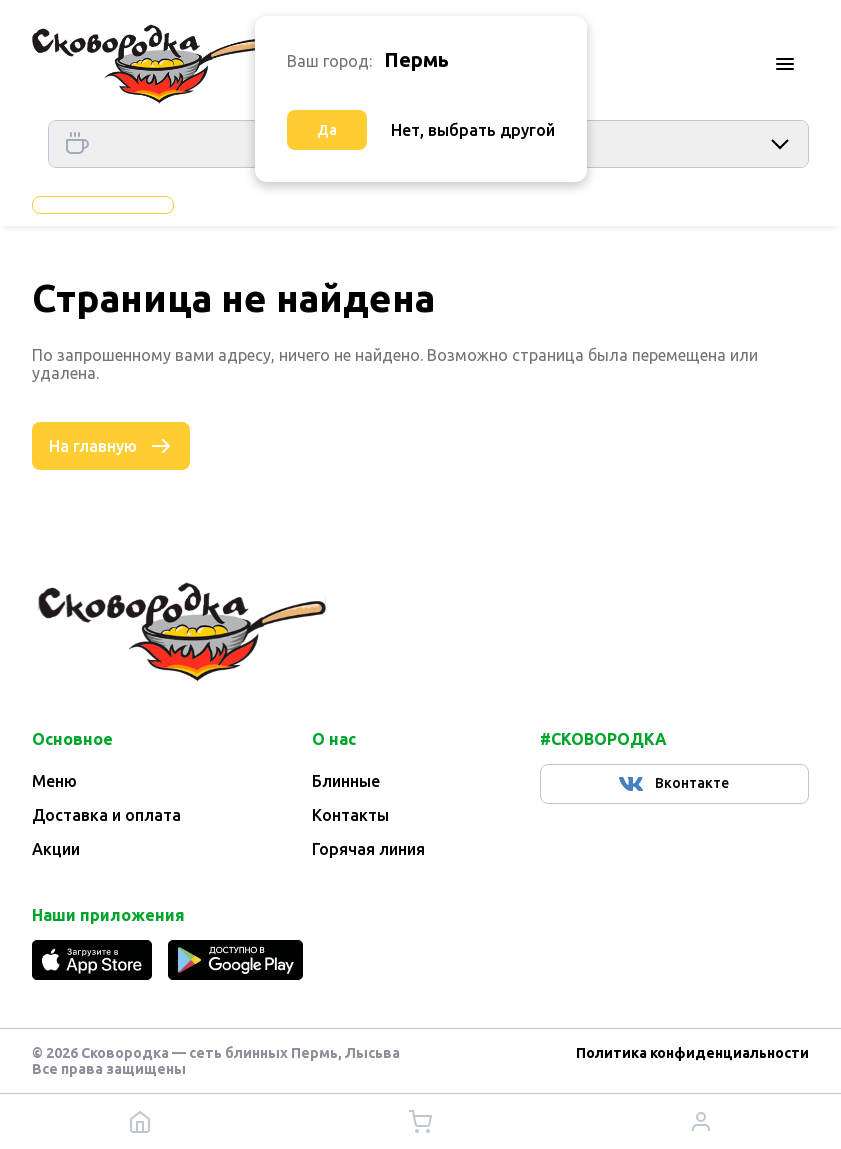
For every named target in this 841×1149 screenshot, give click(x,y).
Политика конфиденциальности (692, 1053)
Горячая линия (368, 849)
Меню (54, 781)
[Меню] (785, 64)
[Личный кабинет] (701, 1121)
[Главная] (147, 64)
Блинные (346, 781)
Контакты (350, 815)
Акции (56, 849)
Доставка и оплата (106, 815)
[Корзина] (420, 1121)
